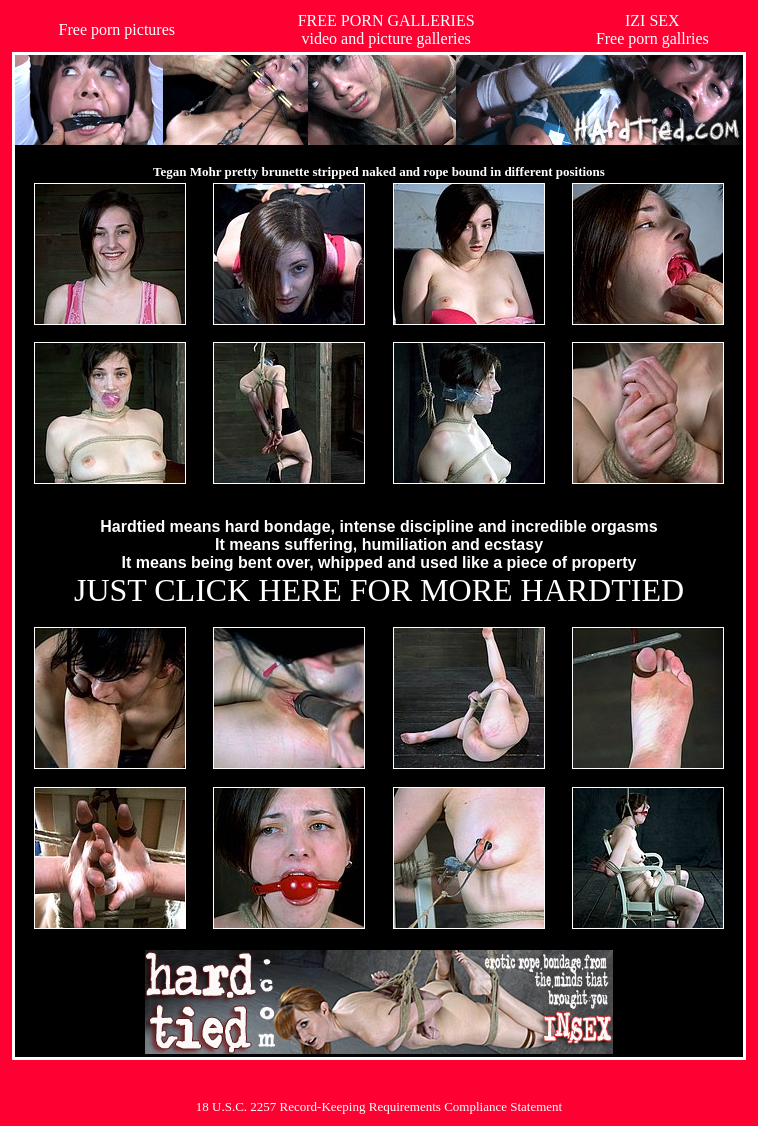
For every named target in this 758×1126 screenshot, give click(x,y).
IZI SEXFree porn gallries (652, 29)
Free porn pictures (117, 29)
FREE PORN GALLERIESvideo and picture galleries (386, 29)
